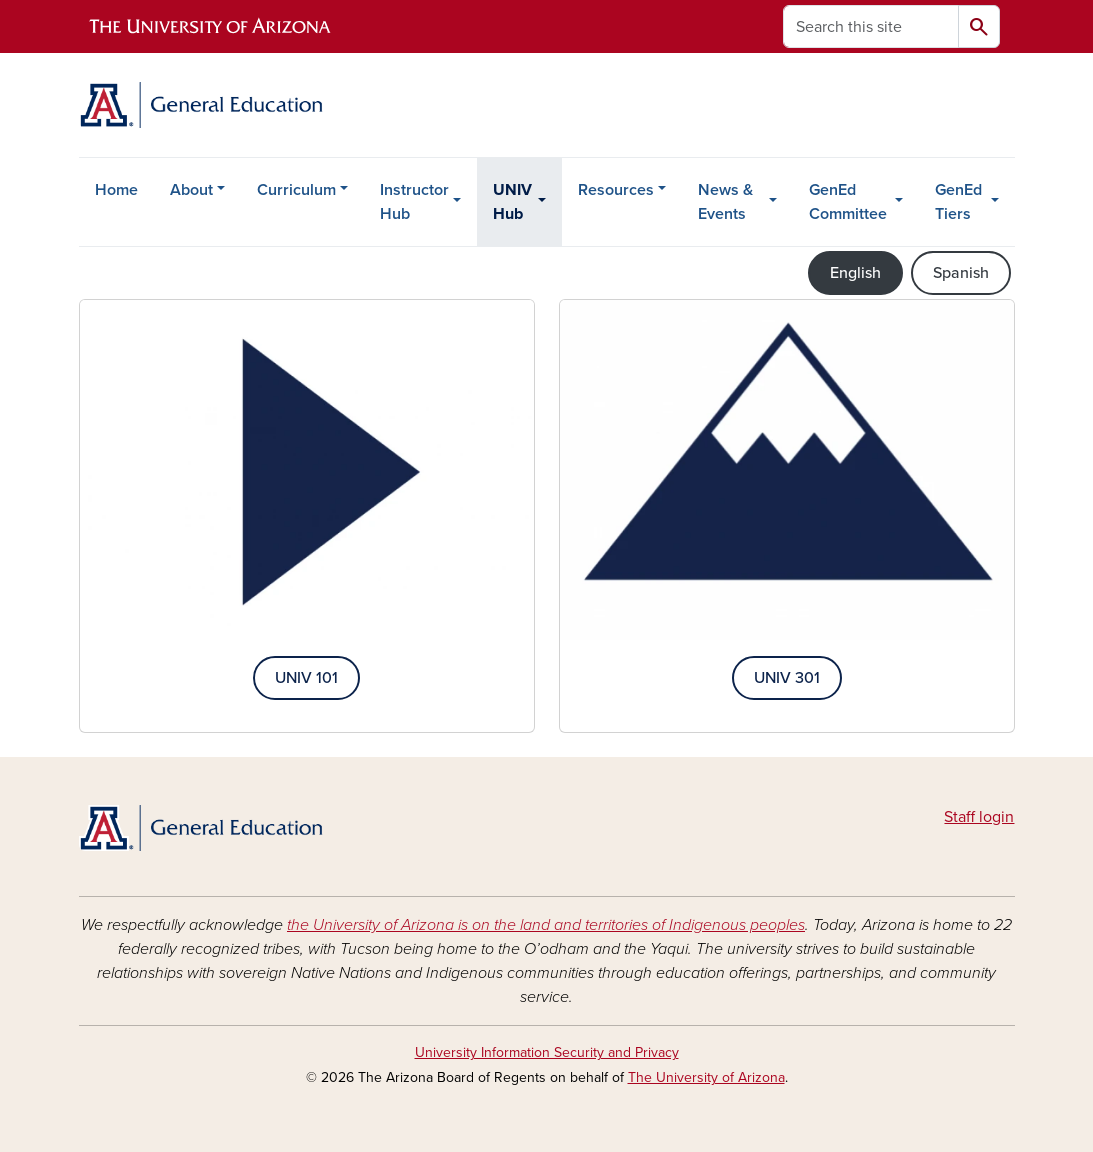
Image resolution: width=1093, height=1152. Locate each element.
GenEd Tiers (958, 202)
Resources (616, 190)
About (191, 190)
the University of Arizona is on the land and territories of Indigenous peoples (546, 925)
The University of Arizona (706, 1077)
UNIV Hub (512, 202)
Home (116, 190)
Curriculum (296, 190)
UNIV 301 (787, 678)
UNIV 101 (306, 678)
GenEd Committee (848, 202)
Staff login (979, 817)
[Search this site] (871, 26)
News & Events (725, 202)
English (855, 273)
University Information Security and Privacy (547, 1052)
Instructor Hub (414, 202)
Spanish (961, 273)
